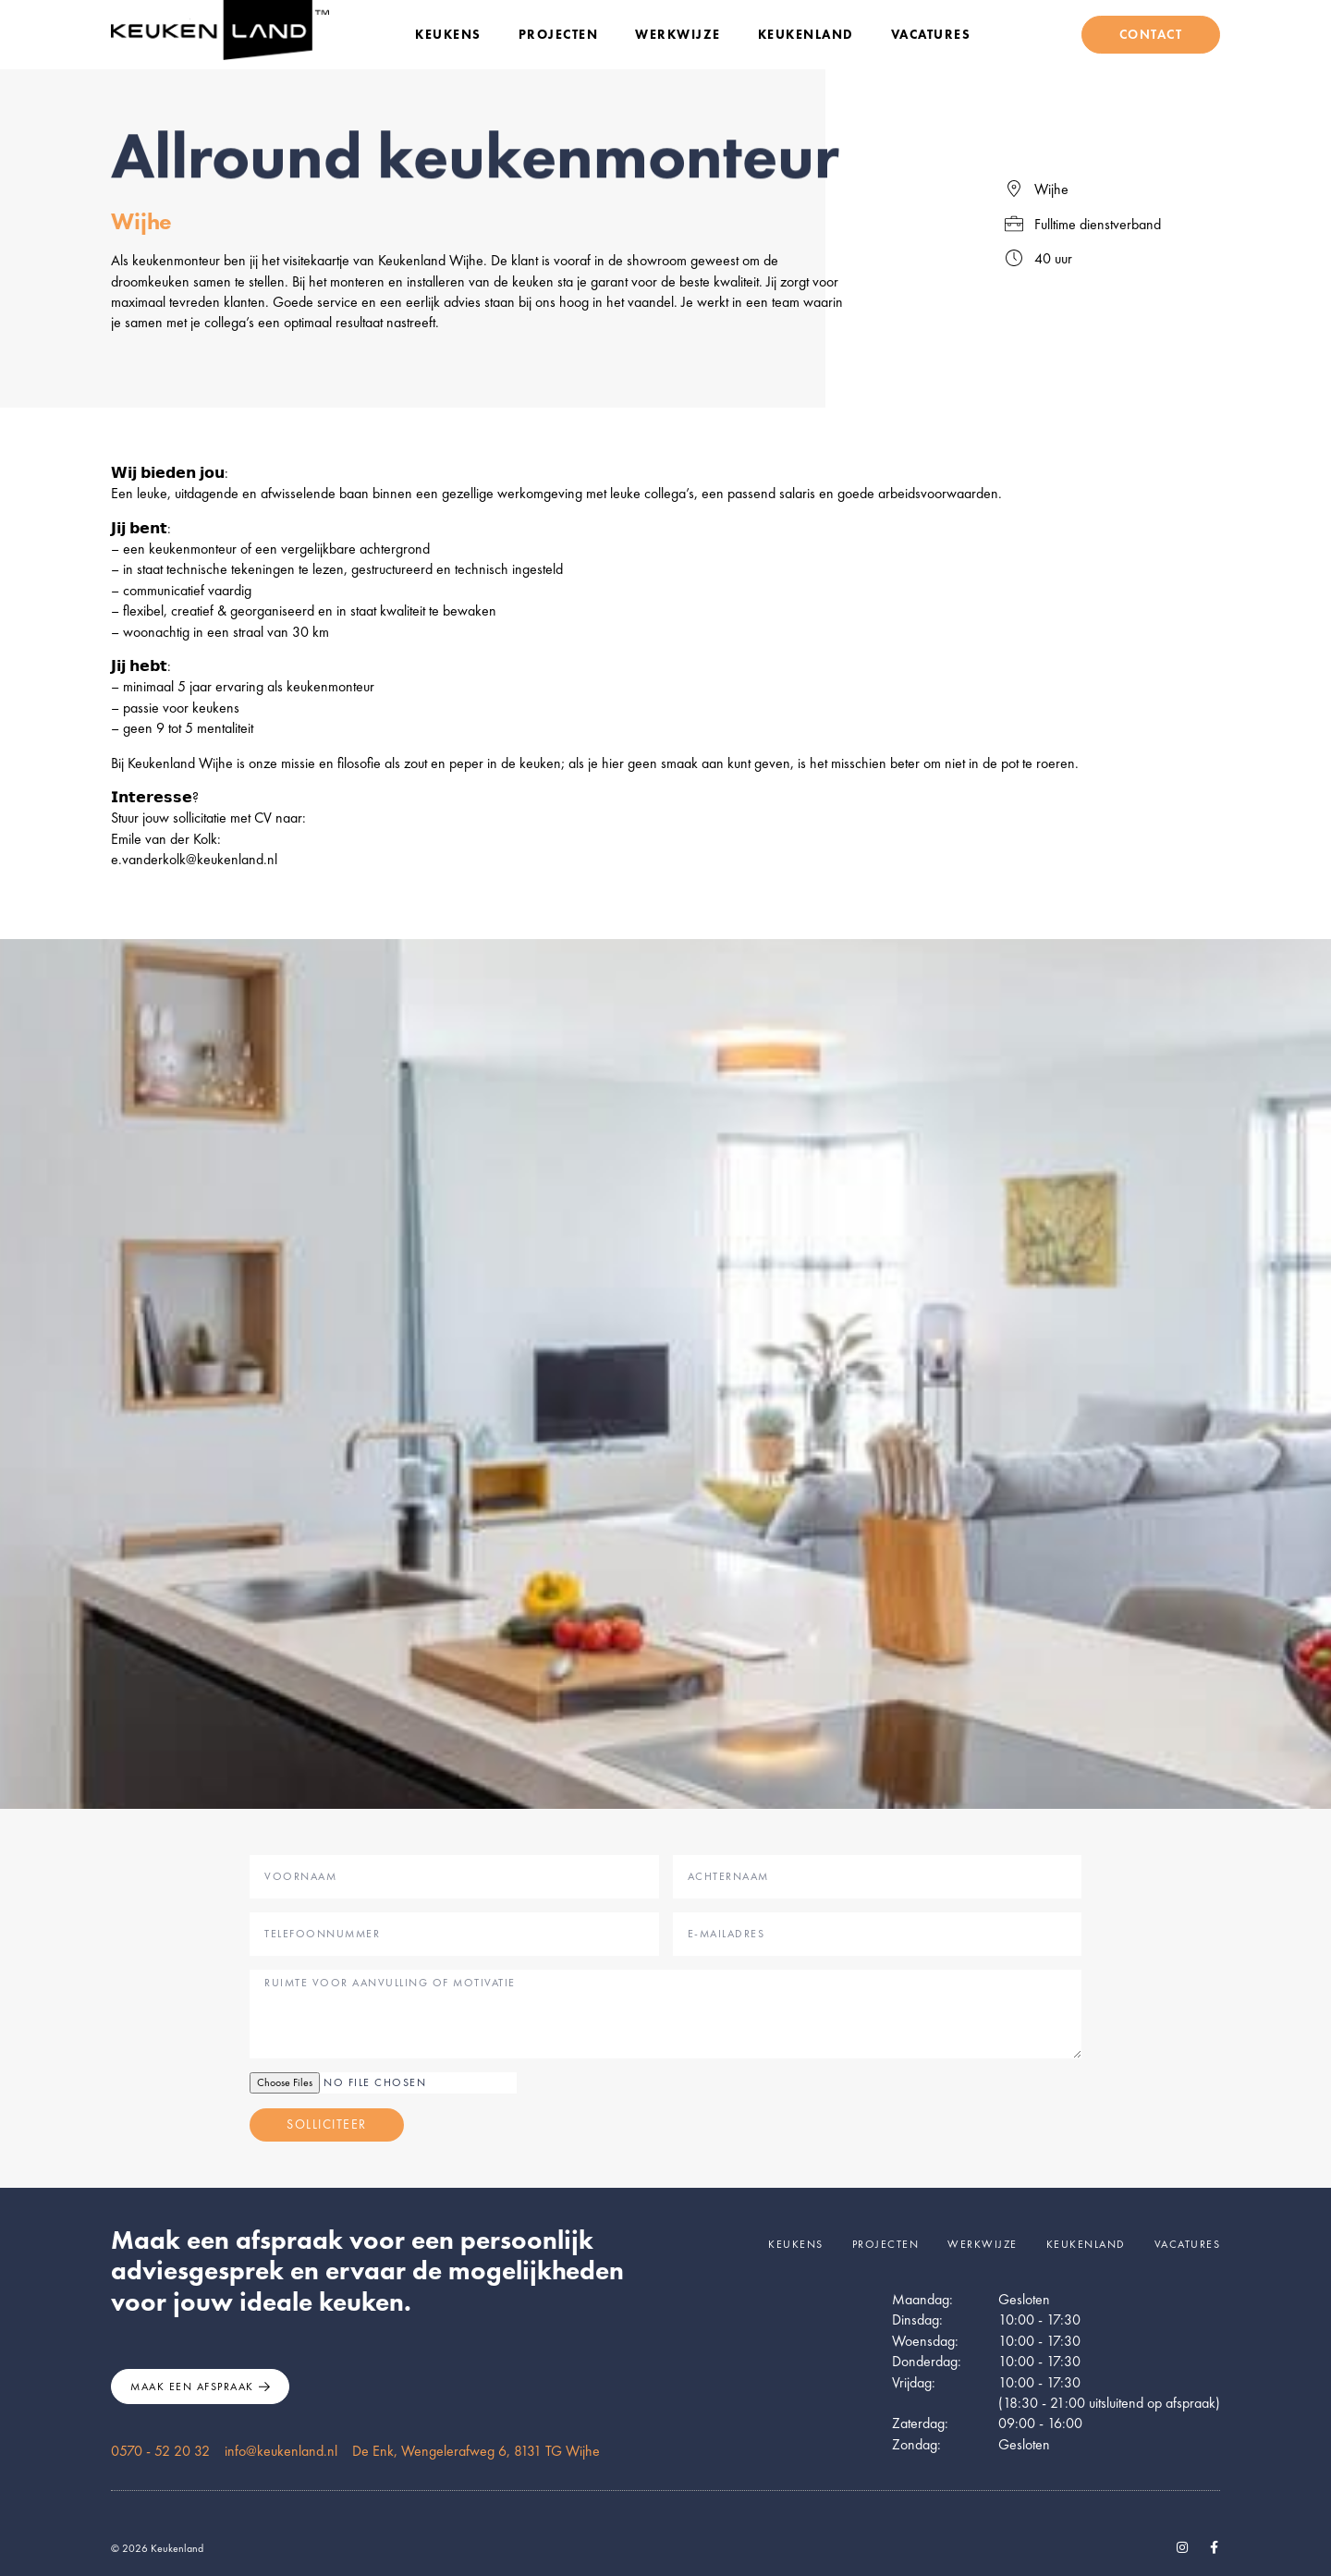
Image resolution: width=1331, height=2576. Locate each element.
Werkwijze (678, 34)
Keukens (448, 34)
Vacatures (931, 34)
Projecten (559, 34)
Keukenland (806, 34)
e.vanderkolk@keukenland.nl (194, 859)
